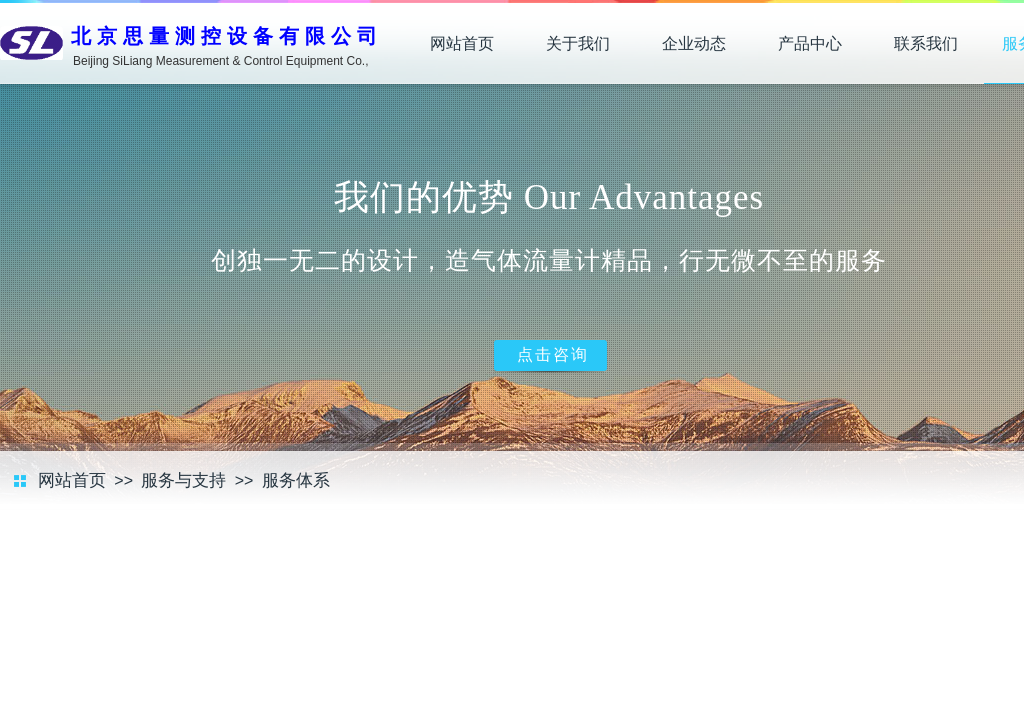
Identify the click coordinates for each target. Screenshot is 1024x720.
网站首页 (462, 43)
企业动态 (694, 43)
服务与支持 (183, 480)
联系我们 (926, 43)
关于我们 (578, 43)
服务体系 (296, 480)
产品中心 (810, 43)
